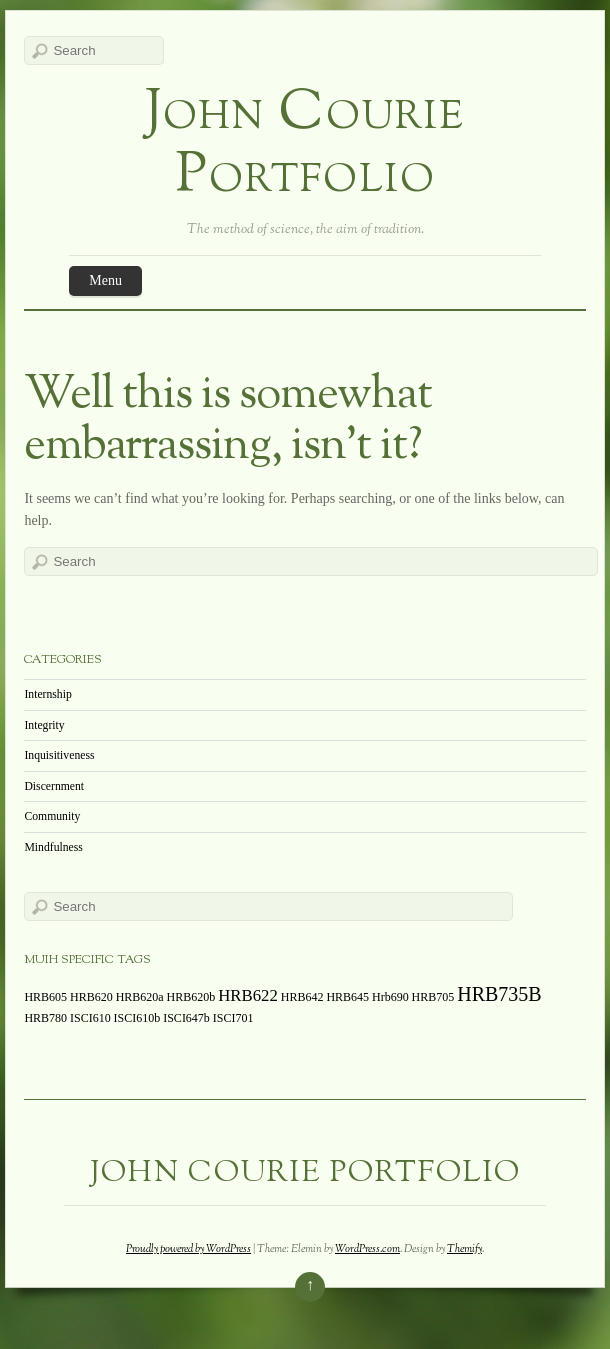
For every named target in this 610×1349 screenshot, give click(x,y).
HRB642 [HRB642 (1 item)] (302, 997)
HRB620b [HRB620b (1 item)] (191, 997)
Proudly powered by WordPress (188, 1249)
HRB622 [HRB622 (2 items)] (248, 995)
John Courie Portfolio (305, 146)
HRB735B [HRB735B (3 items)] (499, 994)
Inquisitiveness (59, 755)
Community (52, 816)
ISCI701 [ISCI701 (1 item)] (233, 1018)
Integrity (44, 725)
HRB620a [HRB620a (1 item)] (140, 997)
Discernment (54, 786)
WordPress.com (367, 1249)
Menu (105, 280)
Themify (464, 1249)
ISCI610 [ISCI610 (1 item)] (90, 1018)
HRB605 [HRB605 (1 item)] (45, 997)
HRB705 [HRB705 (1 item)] (433, 997)
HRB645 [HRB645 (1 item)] (347, 997)
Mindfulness (53, 847)
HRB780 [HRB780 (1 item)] (45, 1018)
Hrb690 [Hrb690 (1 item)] (390, 997)
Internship (47, 694)
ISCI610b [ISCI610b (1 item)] (137, 1018)
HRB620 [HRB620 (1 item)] (91, 997)
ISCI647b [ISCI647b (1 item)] (186, 1018)
